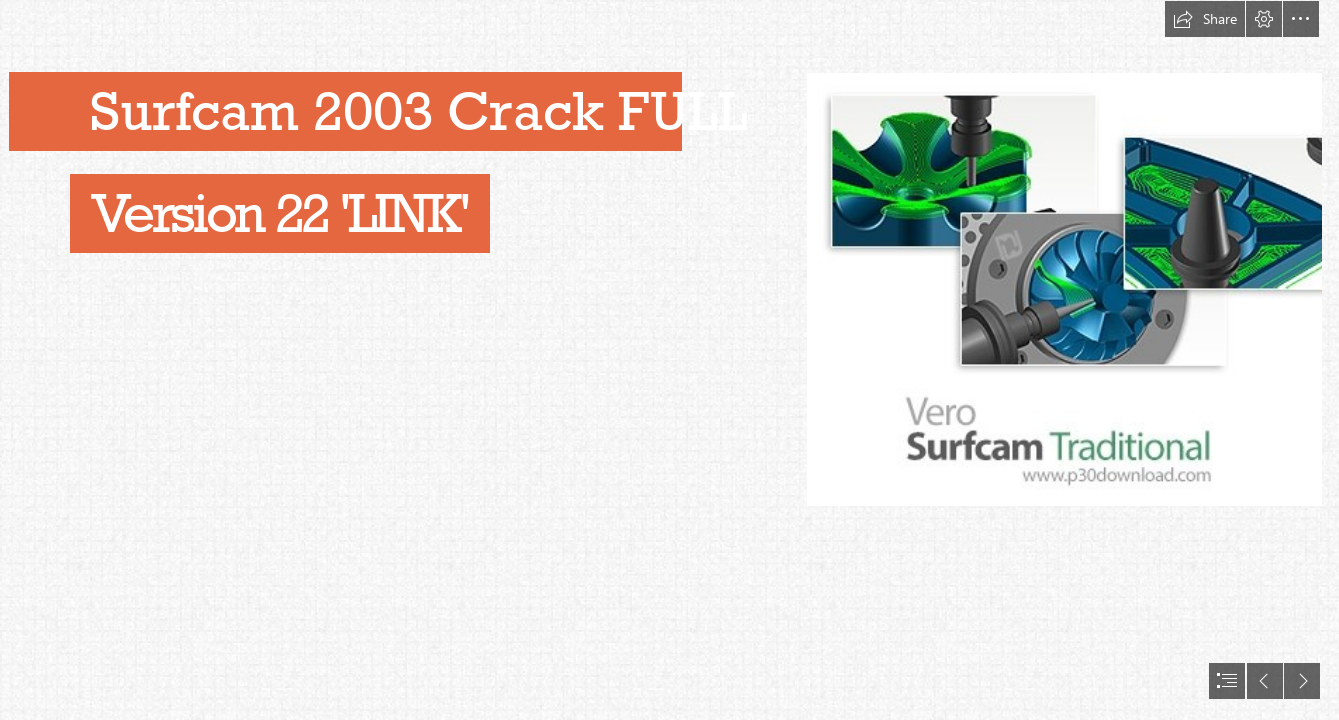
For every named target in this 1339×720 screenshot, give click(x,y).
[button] (1205, 19)
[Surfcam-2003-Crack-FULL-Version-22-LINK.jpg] (1064, 289)
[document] (669, 360)
